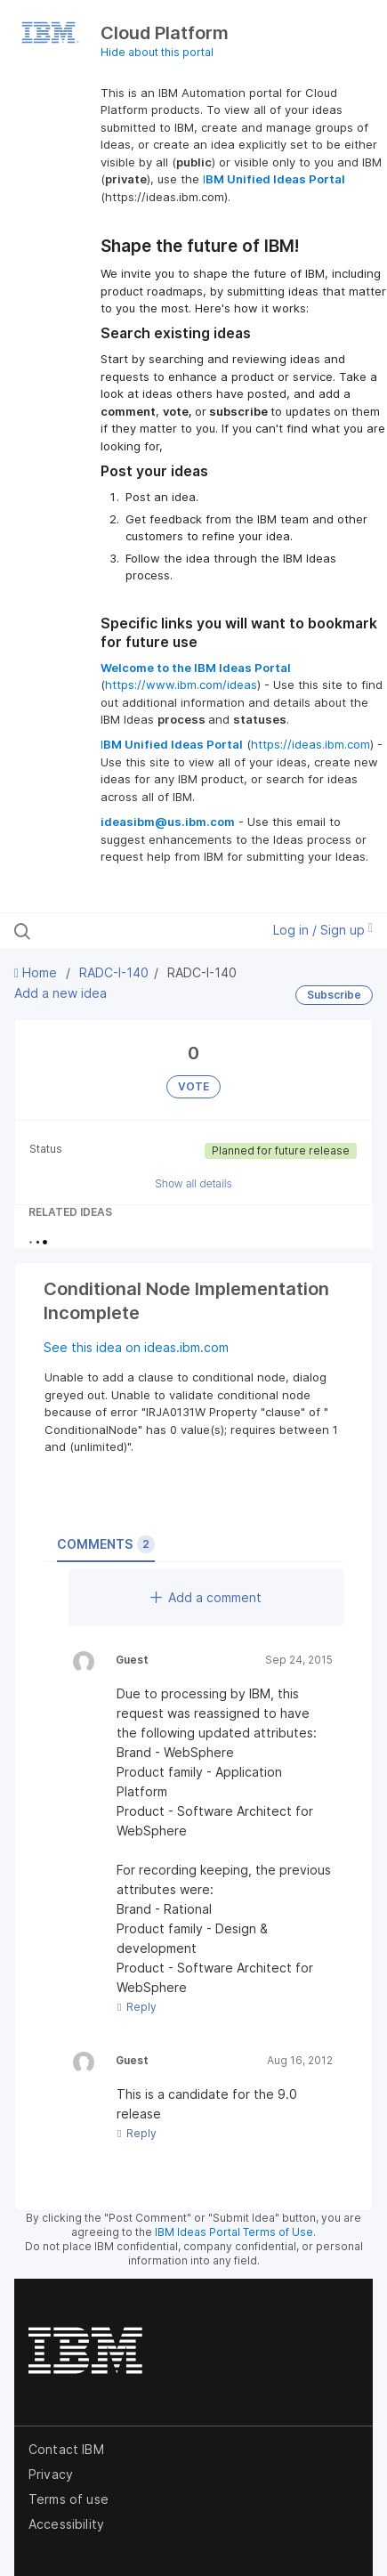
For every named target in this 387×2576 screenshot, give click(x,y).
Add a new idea (60, 992)
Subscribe (334, 994)
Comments (106, 1544)
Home (37, 972)
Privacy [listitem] (50, 2474)
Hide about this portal (157, 52)
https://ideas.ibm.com (310, 744)
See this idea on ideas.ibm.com (136, 1347)
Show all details (193, 1183)
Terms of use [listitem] (68, 2499)
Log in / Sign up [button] (323, 929)
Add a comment (206, 1597)
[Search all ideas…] (119, 931)
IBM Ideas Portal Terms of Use (234, 2232)
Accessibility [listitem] (66, 2523)
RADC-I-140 (114, 972)
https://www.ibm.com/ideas (181, 684)
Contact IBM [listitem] (66, 2449)
